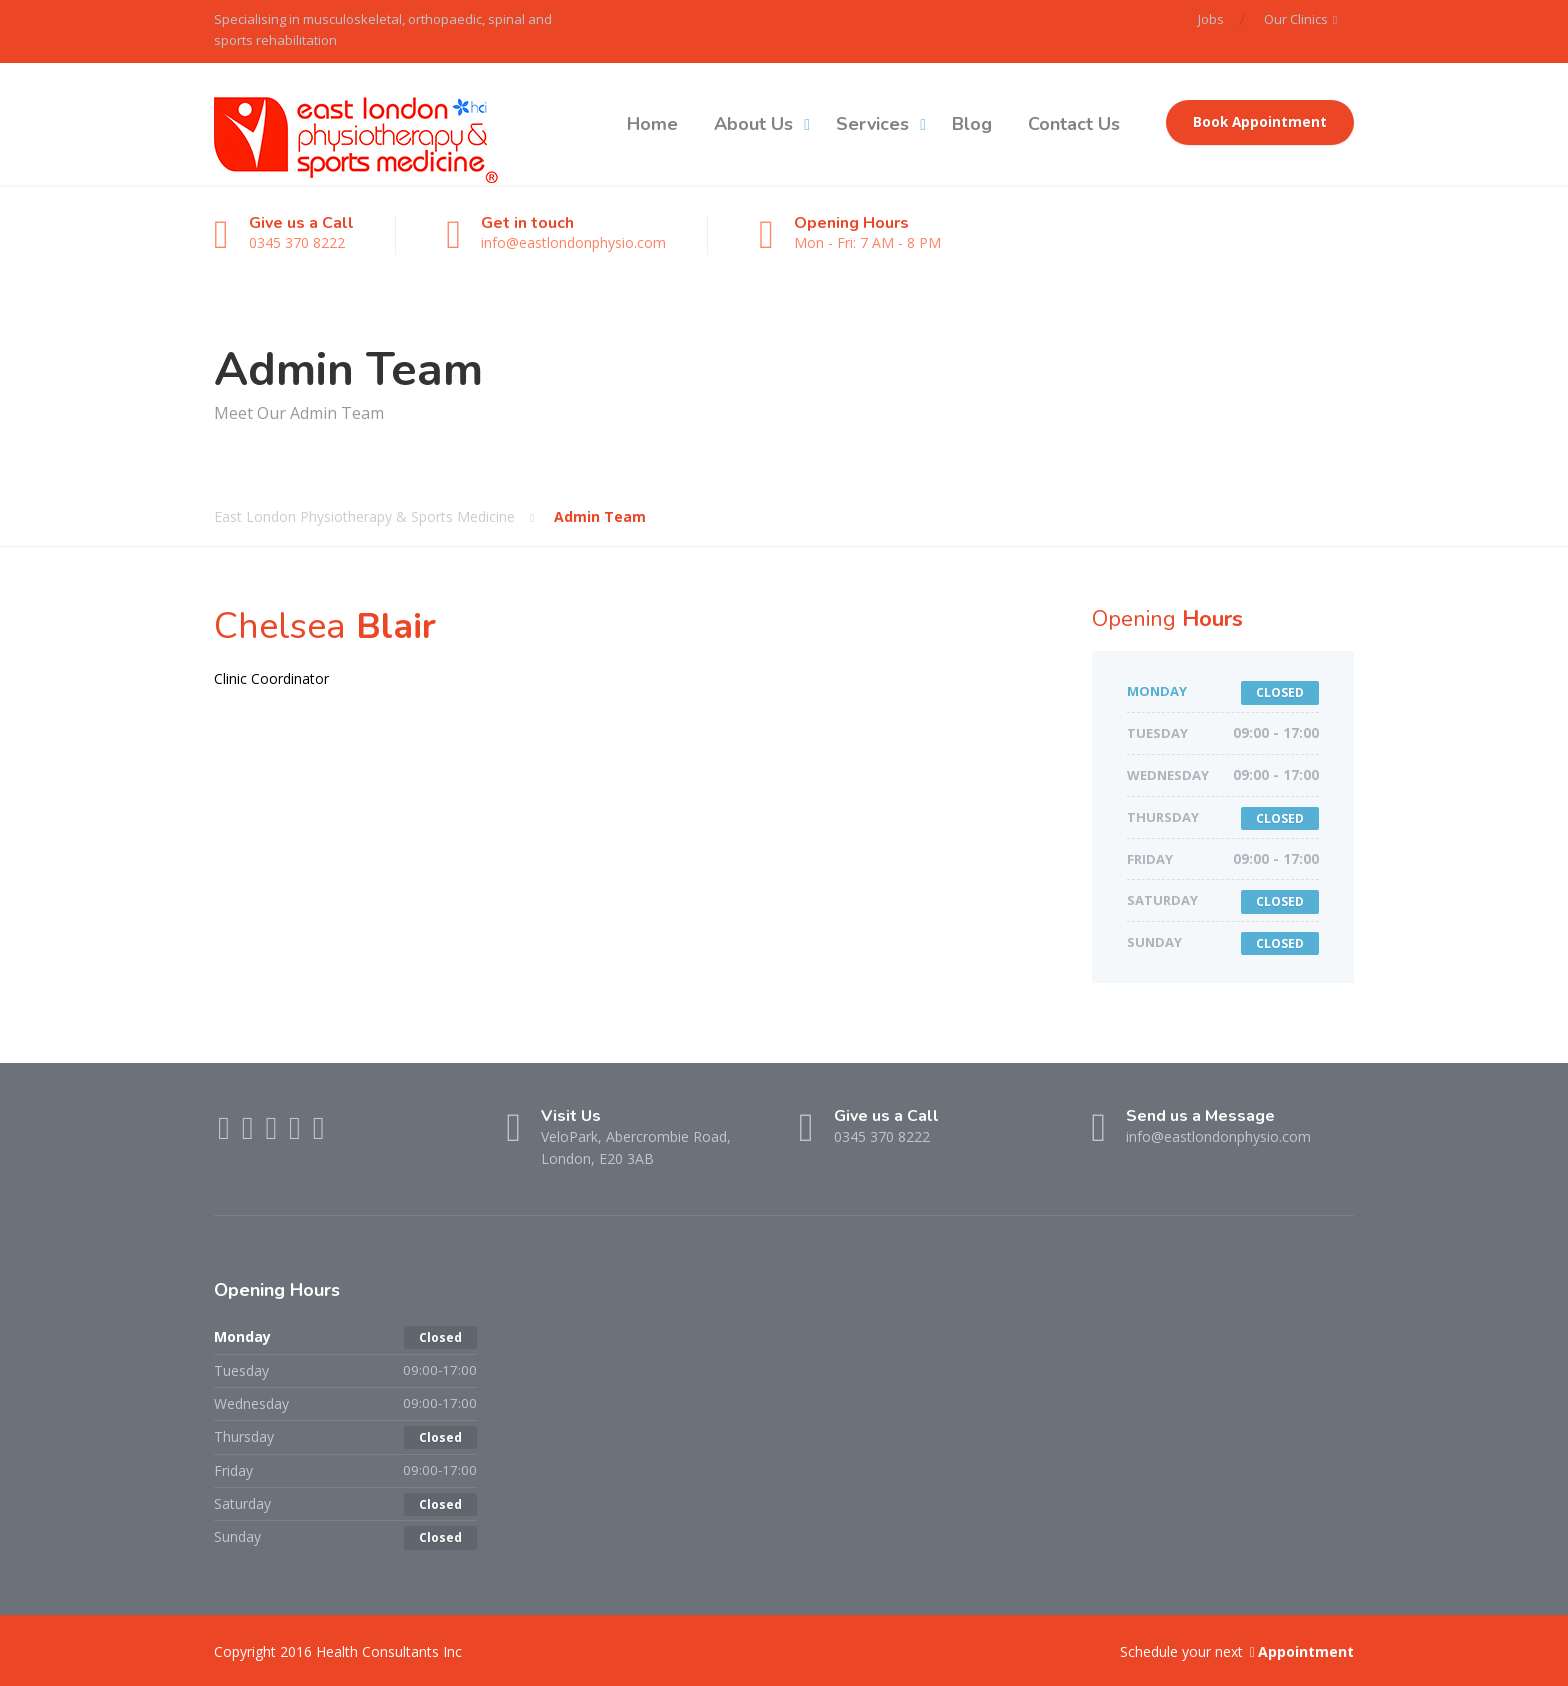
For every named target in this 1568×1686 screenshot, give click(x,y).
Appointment (1300, 1651)
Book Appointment (1260, 122)
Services (872, 124)
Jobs (1211, 19)
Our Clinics (1296, 19)
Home (652, 124)
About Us (753, 124)
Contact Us (1074, 124)
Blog (972, 124)
